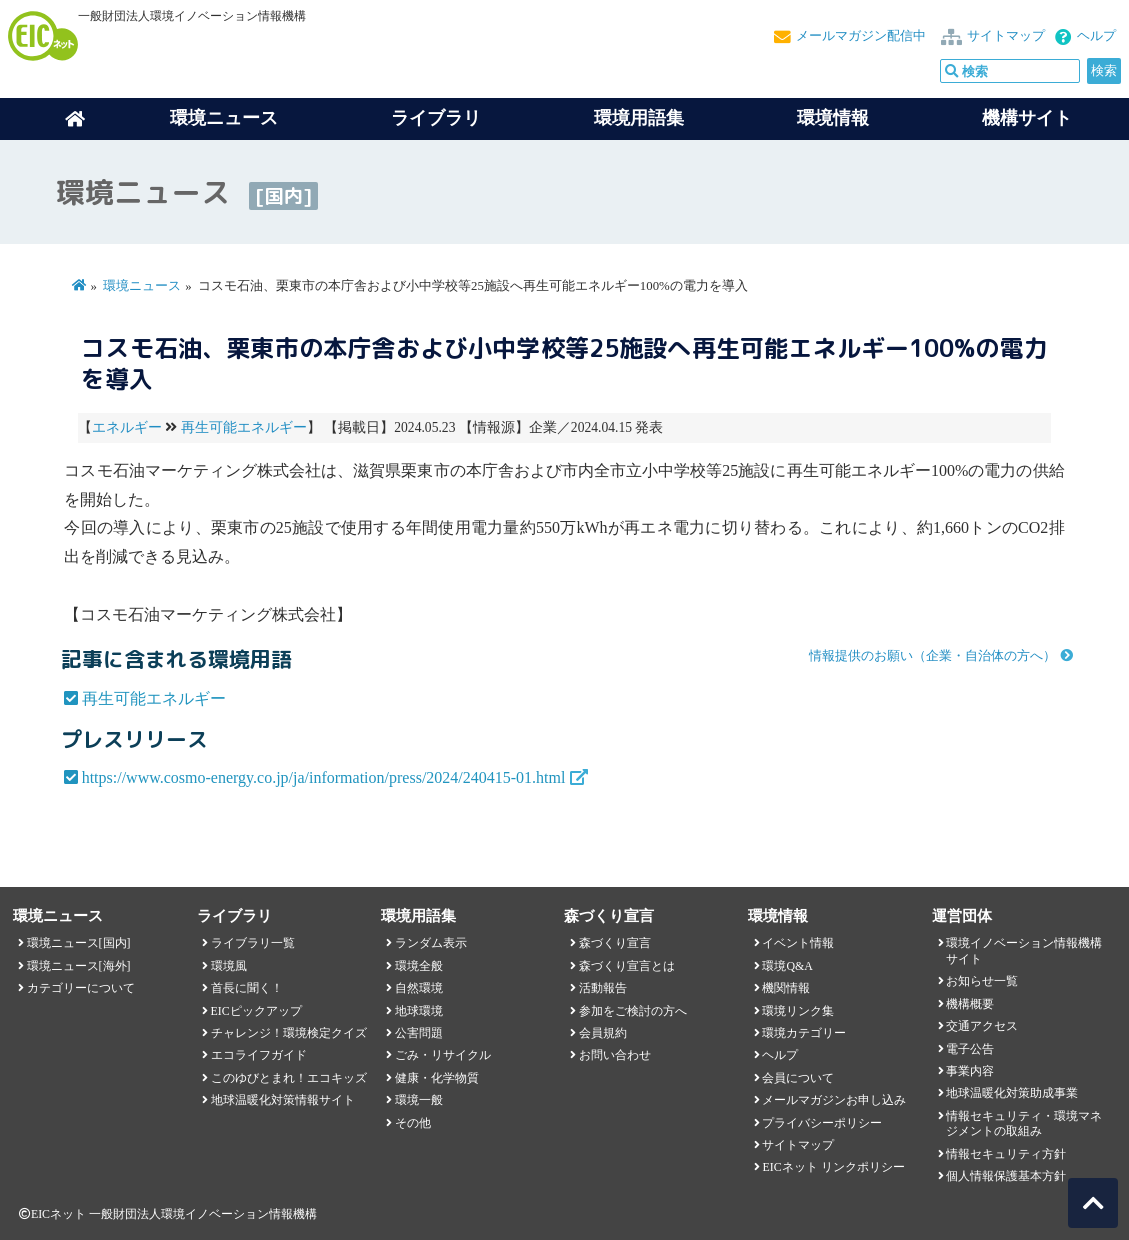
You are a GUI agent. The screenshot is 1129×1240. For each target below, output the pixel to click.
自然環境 (419, 988)
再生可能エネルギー (244, 427)
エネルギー (127, 427)
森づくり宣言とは (627, 966)
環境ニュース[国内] (79, 943)
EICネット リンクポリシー (833, 1167)
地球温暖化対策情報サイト (283, 1100)
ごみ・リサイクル (443, 1055)
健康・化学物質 (437, 1078)
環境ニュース (142, 286)
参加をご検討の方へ (633, 1011)
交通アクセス (982, 1026)
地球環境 (419, 1011)
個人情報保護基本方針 (1006, 1176)
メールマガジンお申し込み (834, 1100)
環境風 (229, 966)
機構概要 (970, 1004)
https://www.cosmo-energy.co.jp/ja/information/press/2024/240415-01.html (324, 777)
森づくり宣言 (615, 943)
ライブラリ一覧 (253, 943)
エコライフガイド (259, 1055)
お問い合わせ (615, 1055)
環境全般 (419, 966)
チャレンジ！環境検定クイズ (289, 1033)
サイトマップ (1006, 36)
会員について (798, 1078)
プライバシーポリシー (822, 1123)
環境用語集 (639, 118)
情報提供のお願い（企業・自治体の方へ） (932, 656)
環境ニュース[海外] (79, 966)
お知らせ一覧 (982, 981)
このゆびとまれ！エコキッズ (289, 1078)
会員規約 (603, 1033)
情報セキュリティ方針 (1006, 1154)
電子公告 (970, 1049)
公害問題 (419, 1033)
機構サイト (1027, 118)
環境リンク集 (798, 1011)
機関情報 (786, 988)
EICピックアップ (256, 1011)
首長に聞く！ (247, 988)
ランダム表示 (431, 943)
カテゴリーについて (81, 988)
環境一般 (419, 1100)
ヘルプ (1096, 36)
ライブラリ (436, 118)
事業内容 (970, 1071)
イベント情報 (798, 943)
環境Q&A (787, 966)
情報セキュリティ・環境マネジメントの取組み (1024, 1123)
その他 (413, 1123)
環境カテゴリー (804, 1033)
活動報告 (603, 988)
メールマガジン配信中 (861, 36)
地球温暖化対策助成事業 (1012, 1093)
